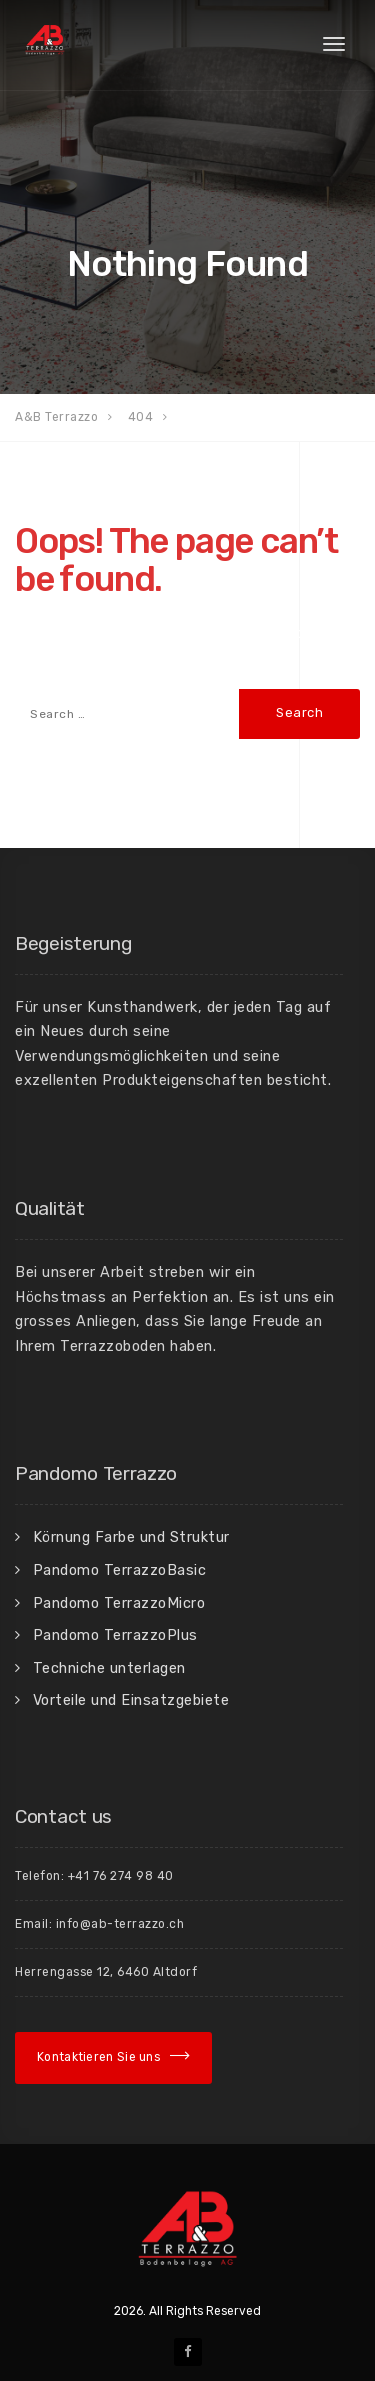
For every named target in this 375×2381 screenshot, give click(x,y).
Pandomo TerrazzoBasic (120, 1570)
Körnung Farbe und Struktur (131, 1537)
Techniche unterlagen (109, 1668)
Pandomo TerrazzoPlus (115, 1635)
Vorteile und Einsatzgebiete (131, 1700)
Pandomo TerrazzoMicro (119, 1603)
